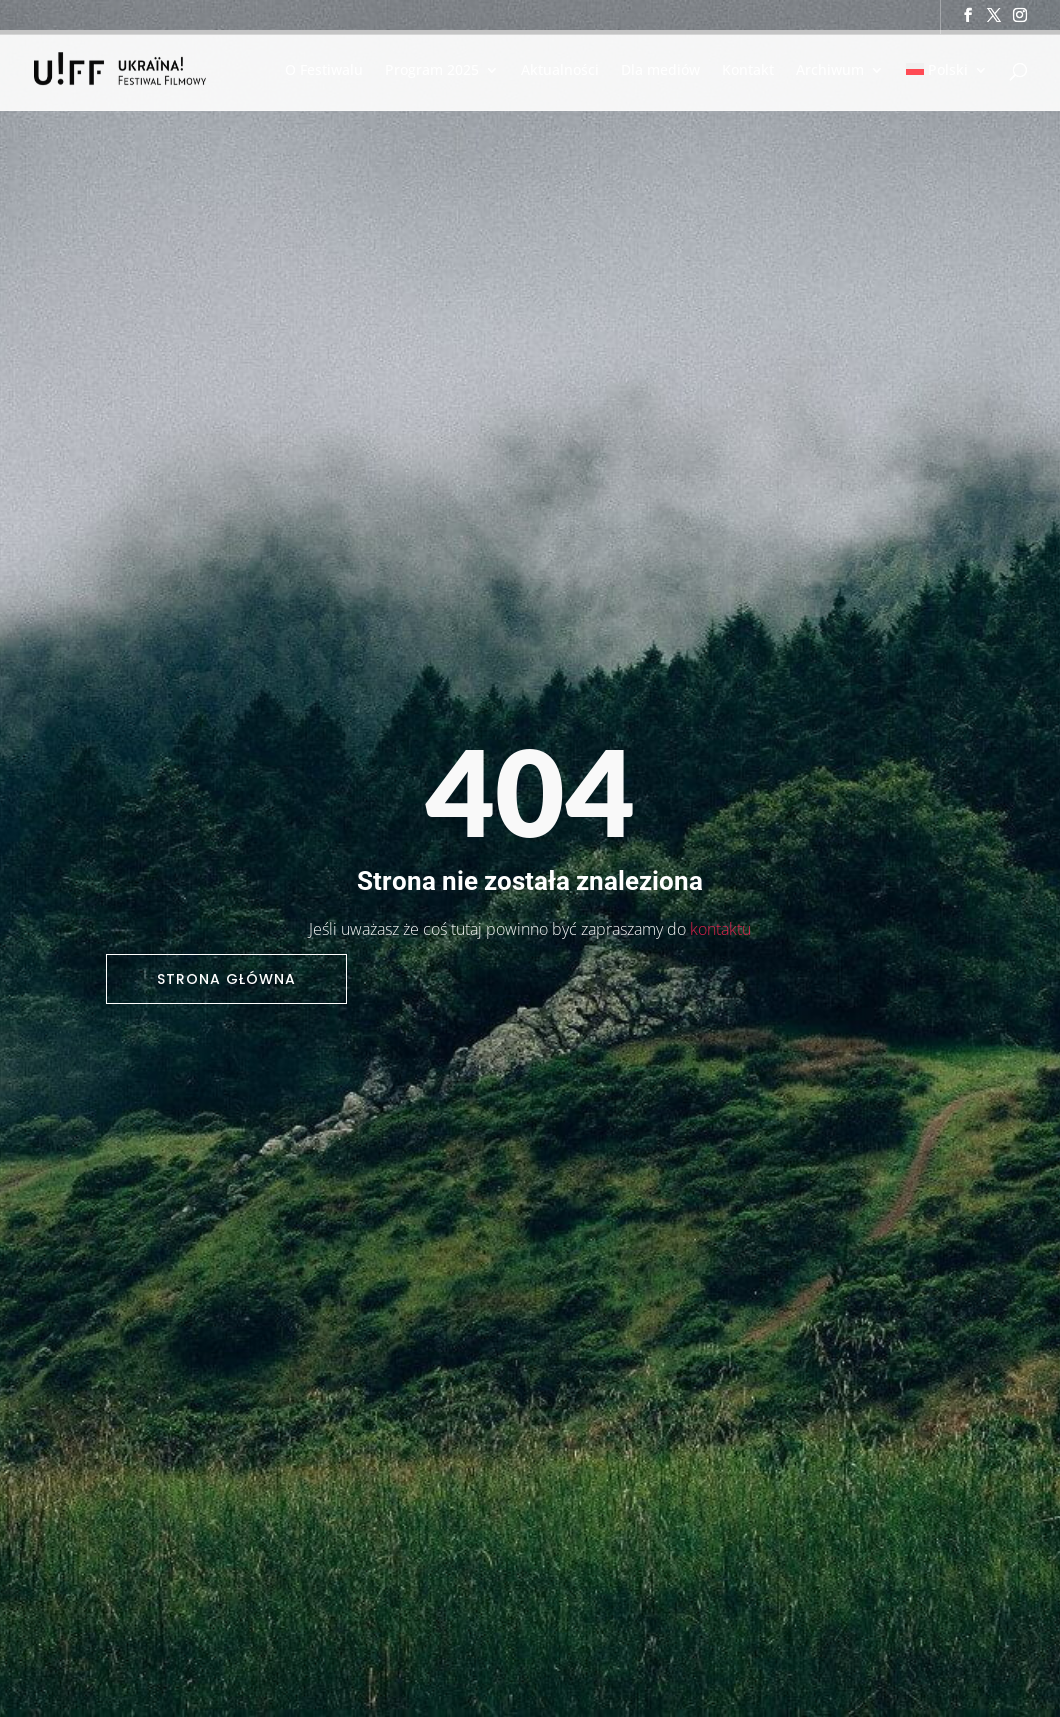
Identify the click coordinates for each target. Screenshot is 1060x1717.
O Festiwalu (324, 71)
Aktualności (560, 71)
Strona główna (226, 979)
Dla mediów (660, 71)
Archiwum (830, 71)
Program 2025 (432, 71)
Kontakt (748, 71)
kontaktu (720, 929)
